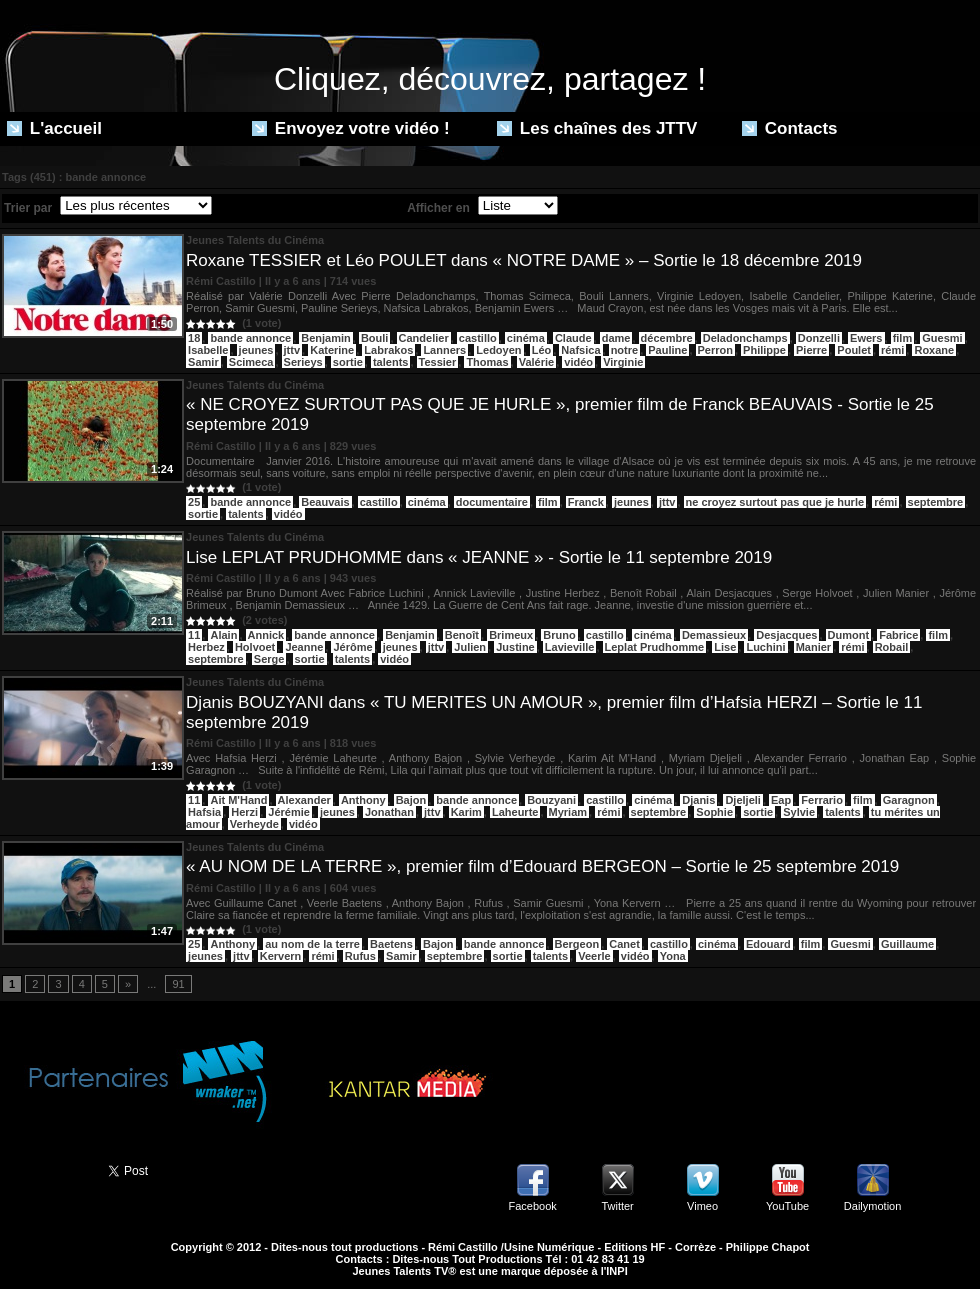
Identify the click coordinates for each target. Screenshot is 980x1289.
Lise (725, 647)
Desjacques (786, 635)
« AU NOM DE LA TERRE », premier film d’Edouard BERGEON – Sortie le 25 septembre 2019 (542, 866)
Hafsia (204, 812)
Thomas (487, 362)
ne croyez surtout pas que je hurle (775, 502)
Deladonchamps (745, 338)
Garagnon (909, 800)
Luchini (765, 647)
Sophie (714, 812)
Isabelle (208, 350)
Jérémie (289, 812)
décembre (667, 338)
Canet (624, 944)
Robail (892, 647)
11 (194, 635)
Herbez (206, 647)
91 (178, 984)
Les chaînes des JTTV (597, 128)
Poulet (854, 350)
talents (390, 362)
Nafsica (580, 350)
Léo (542, 350)
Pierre (811, 350)
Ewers (866, 338)
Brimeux (511, 635)
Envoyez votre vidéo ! (351, 128)
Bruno (559, 635)
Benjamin (326, 338)
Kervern (281, 956)
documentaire (492, 502)
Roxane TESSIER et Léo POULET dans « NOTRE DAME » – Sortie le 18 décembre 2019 (524, 260)
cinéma (526, 338)
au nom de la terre (312, 944)
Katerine (332, 350)
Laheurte (515, 812)
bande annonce (250, 338)
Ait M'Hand (238, 800)
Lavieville (570, 647)
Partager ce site (45, 1169)
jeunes (256, 350)
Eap (781, 800)
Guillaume (907, 944)
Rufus (360, 956)
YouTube (787, 1206)
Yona (673, 956)
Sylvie (799, 812)
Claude (573, 338)
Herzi (244, 812)
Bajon (411, 800)
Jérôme (352, 647)
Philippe (764, 350)
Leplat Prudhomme (655, 647)
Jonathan (389, 812)
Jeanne (304, 647)
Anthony (363, 800)
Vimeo (702, 1206)
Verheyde (254, 824)
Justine (515, 647)
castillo (478, 338)
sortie (348, 362)
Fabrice (898, 635)
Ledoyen (498, 350)
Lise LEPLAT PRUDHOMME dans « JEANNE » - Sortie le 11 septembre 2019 (479, 557)
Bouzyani (551, 800)
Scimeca (251, 362)
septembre (936, 502)
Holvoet (255, 647)
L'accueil (54, 128)
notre (625, 350)
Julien (470, 647)
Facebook (532, 1206)
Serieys (303, 362)
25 (194, 502)
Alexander (304, 800)
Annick (266, 635)
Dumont (849, 635)
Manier (813, 647)
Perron (715, 350)
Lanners (444, 350)
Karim (466, 812)
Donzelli (819, 338)
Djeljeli (742, 800)
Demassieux (714, 635)
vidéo (578, 362)
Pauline (667, 350)
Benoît (462, 635)
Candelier (424, 338)
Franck (586, 502)
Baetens (391, 944)
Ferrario (822, 800)
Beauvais (325, 502)
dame (616, 338)
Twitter (617, 1206)
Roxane (934, 350)
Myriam (568, 812)
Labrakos (388, 350)
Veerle (594, 956)
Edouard (768, 944)
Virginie (623, 362)
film (903, 338)
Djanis (698, 800)
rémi (892, 350)
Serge (269, 659)
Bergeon (577, 944)
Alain (223, 635)
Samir (203, 362)
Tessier (438, 362)
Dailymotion (872, 1206)
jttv (292, 350)
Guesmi (942, 338)
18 (194, 338)
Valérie (536, 362)
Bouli (375, 338)
